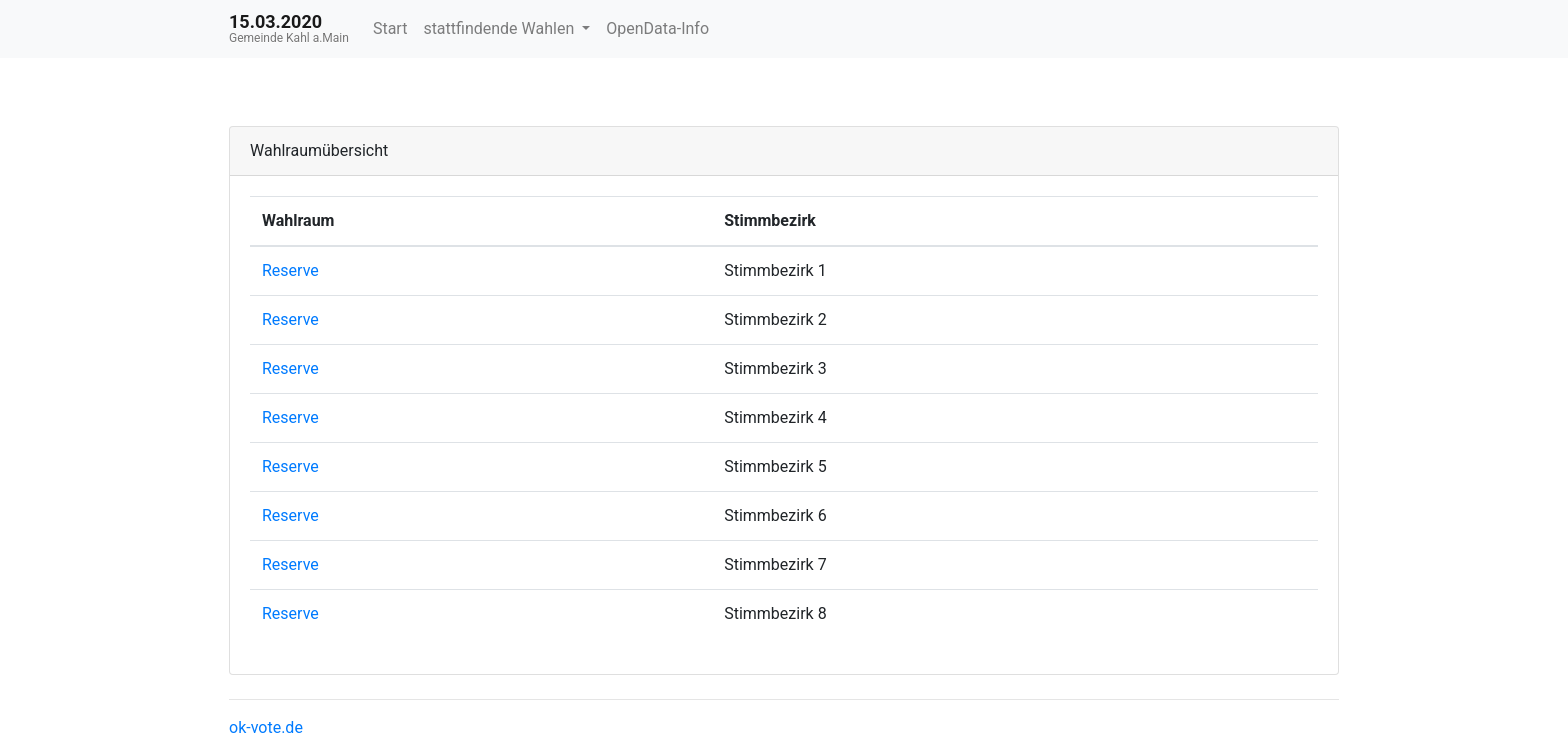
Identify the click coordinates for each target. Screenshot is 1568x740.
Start (390, 28)
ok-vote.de (266, 727)
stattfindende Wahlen (500, 28)
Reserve (290, 270)
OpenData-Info (657, 28)
